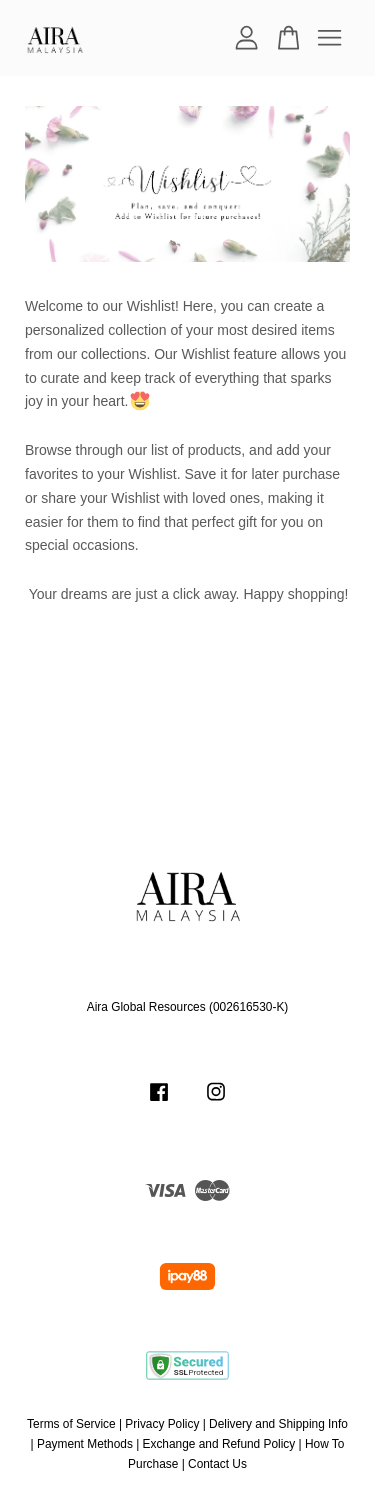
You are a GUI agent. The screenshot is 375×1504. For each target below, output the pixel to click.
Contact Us (217, 1464)
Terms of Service (71, 1424)
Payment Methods (85, 1444)
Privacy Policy (162, 1424)
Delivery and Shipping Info (278, 1424)
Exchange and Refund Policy (219, 1444)
